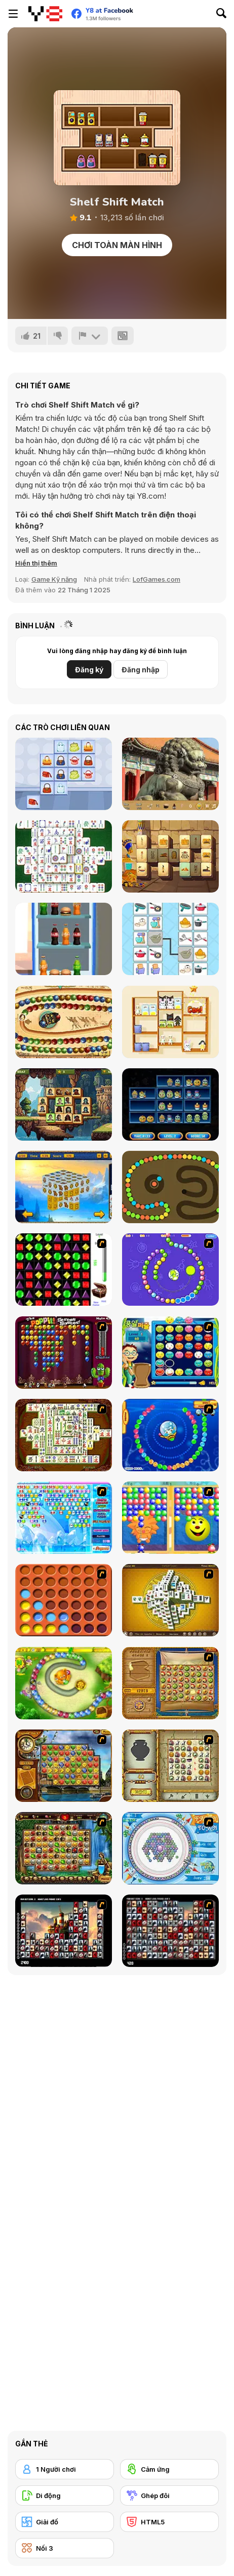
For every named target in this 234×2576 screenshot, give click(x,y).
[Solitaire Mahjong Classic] (63, 856)
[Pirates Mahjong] (63, 1104)
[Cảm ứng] (169, 2469)
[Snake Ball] (170, 1187)
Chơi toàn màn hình (117, 245)
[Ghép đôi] (169, 2495)
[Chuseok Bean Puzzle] (170, 1352)
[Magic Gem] (170, 1517)
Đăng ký (89, 669)
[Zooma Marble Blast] (63, 1022)
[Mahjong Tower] (170, 1600)
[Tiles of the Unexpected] (63, 1931)
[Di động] (64, 2495)
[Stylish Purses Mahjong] (63, 774)
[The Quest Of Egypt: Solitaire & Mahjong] (170, 856)
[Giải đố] (64, 2522)
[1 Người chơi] (64, 2469)
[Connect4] (63, 1600)
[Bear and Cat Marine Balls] (170, 1435)
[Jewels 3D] (63, 1269)
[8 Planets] (170, 1269)
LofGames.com (156, 579)
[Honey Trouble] (63, 1683)
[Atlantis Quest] (170, 1765)
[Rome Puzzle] (63, 1848)
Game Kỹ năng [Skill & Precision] (54, 579)
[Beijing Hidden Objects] (170, 774)
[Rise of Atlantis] (170, 1683)
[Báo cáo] (89, 336)
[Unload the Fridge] (63, 939)
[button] (36, 563)
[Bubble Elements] (63, 1517)
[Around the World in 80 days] (63, 1765)
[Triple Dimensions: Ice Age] (63, 1187)
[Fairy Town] (170, 1848)
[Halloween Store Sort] (170, 1104)
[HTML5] (169, 2522)
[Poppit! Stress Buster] (63, 1352)
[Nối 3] (64, 2548)
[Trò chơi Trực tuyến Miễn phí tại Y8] (45, 13)
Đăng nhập (141, 669)
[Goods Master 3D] (170, 1022)
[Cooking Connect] (170, 939)
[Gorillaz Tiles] (170, 1931)
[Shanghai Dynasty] (63, 1435)
